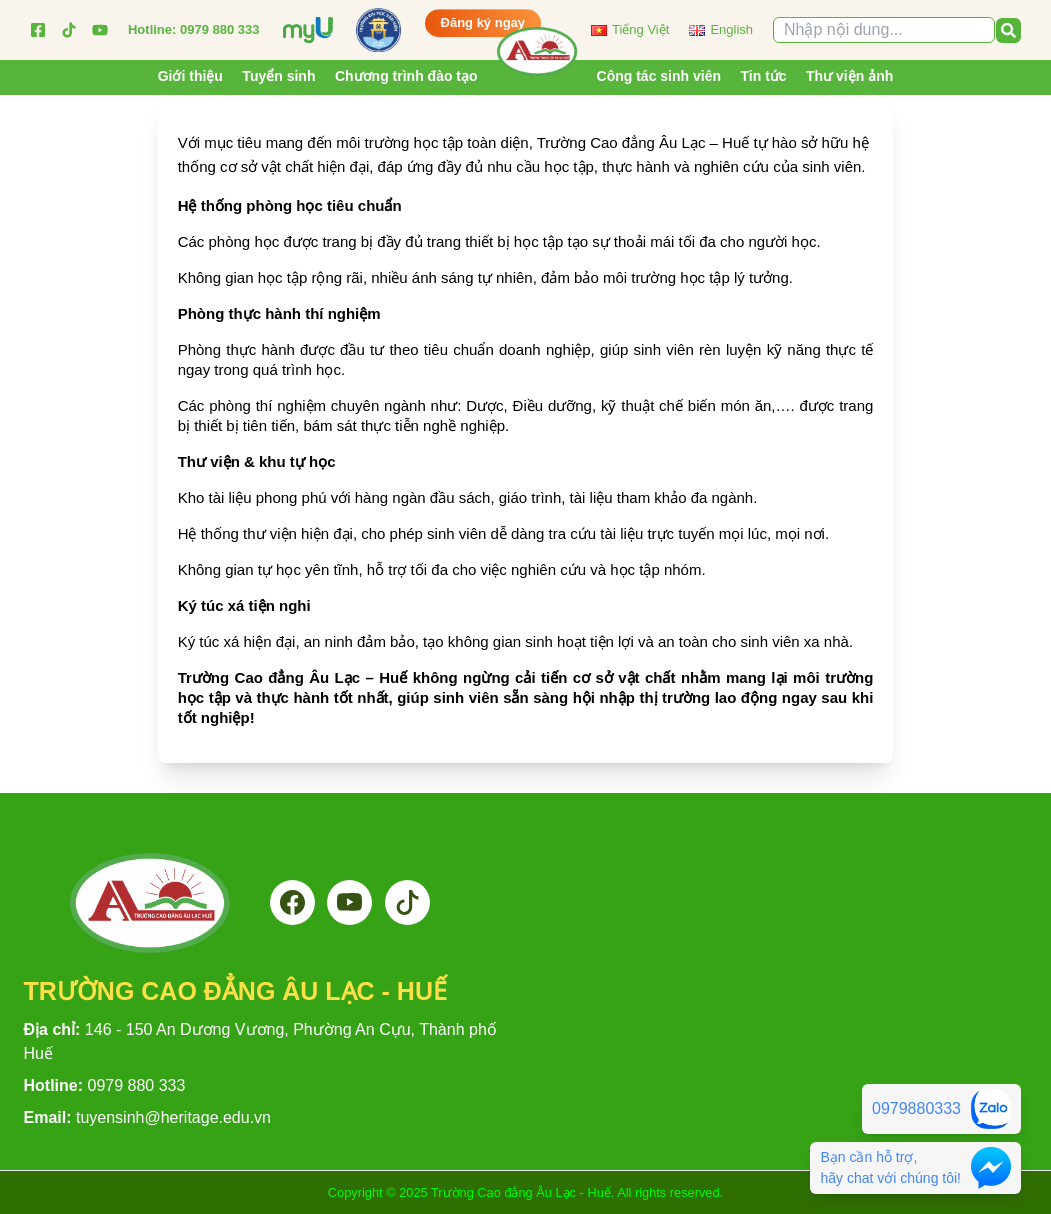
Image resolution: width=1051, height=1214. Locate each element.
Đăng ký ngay (483, 23)
